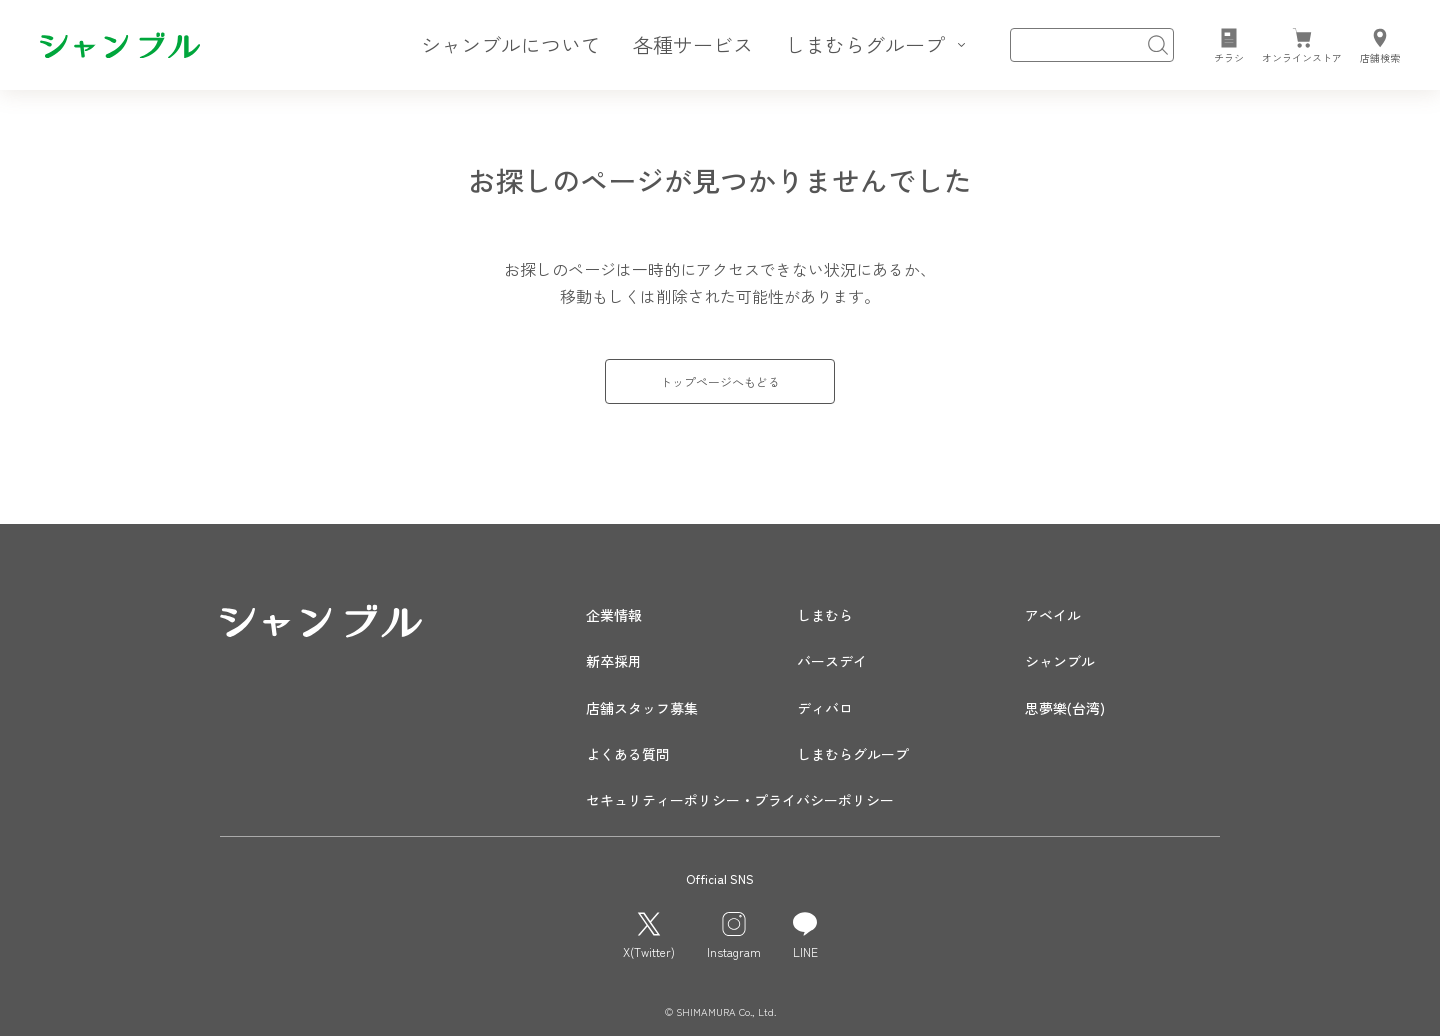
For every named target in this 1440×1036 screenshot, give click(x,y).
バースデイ (832, 661)
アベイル (1053, 615)
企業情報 (614, 615)
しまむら (825, 615)
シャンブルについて (511, 44)
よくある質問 (628, 754)
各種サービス (693, 44)
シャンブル (1060, 661)
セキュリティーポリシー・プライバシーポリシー (740, 800)
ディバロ (825, 708)
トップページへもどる (720, 381)
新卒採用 (614, 661)
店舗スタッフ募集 (642, 708)
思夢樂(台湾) (1065, 708)
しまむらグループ (853, 754)
